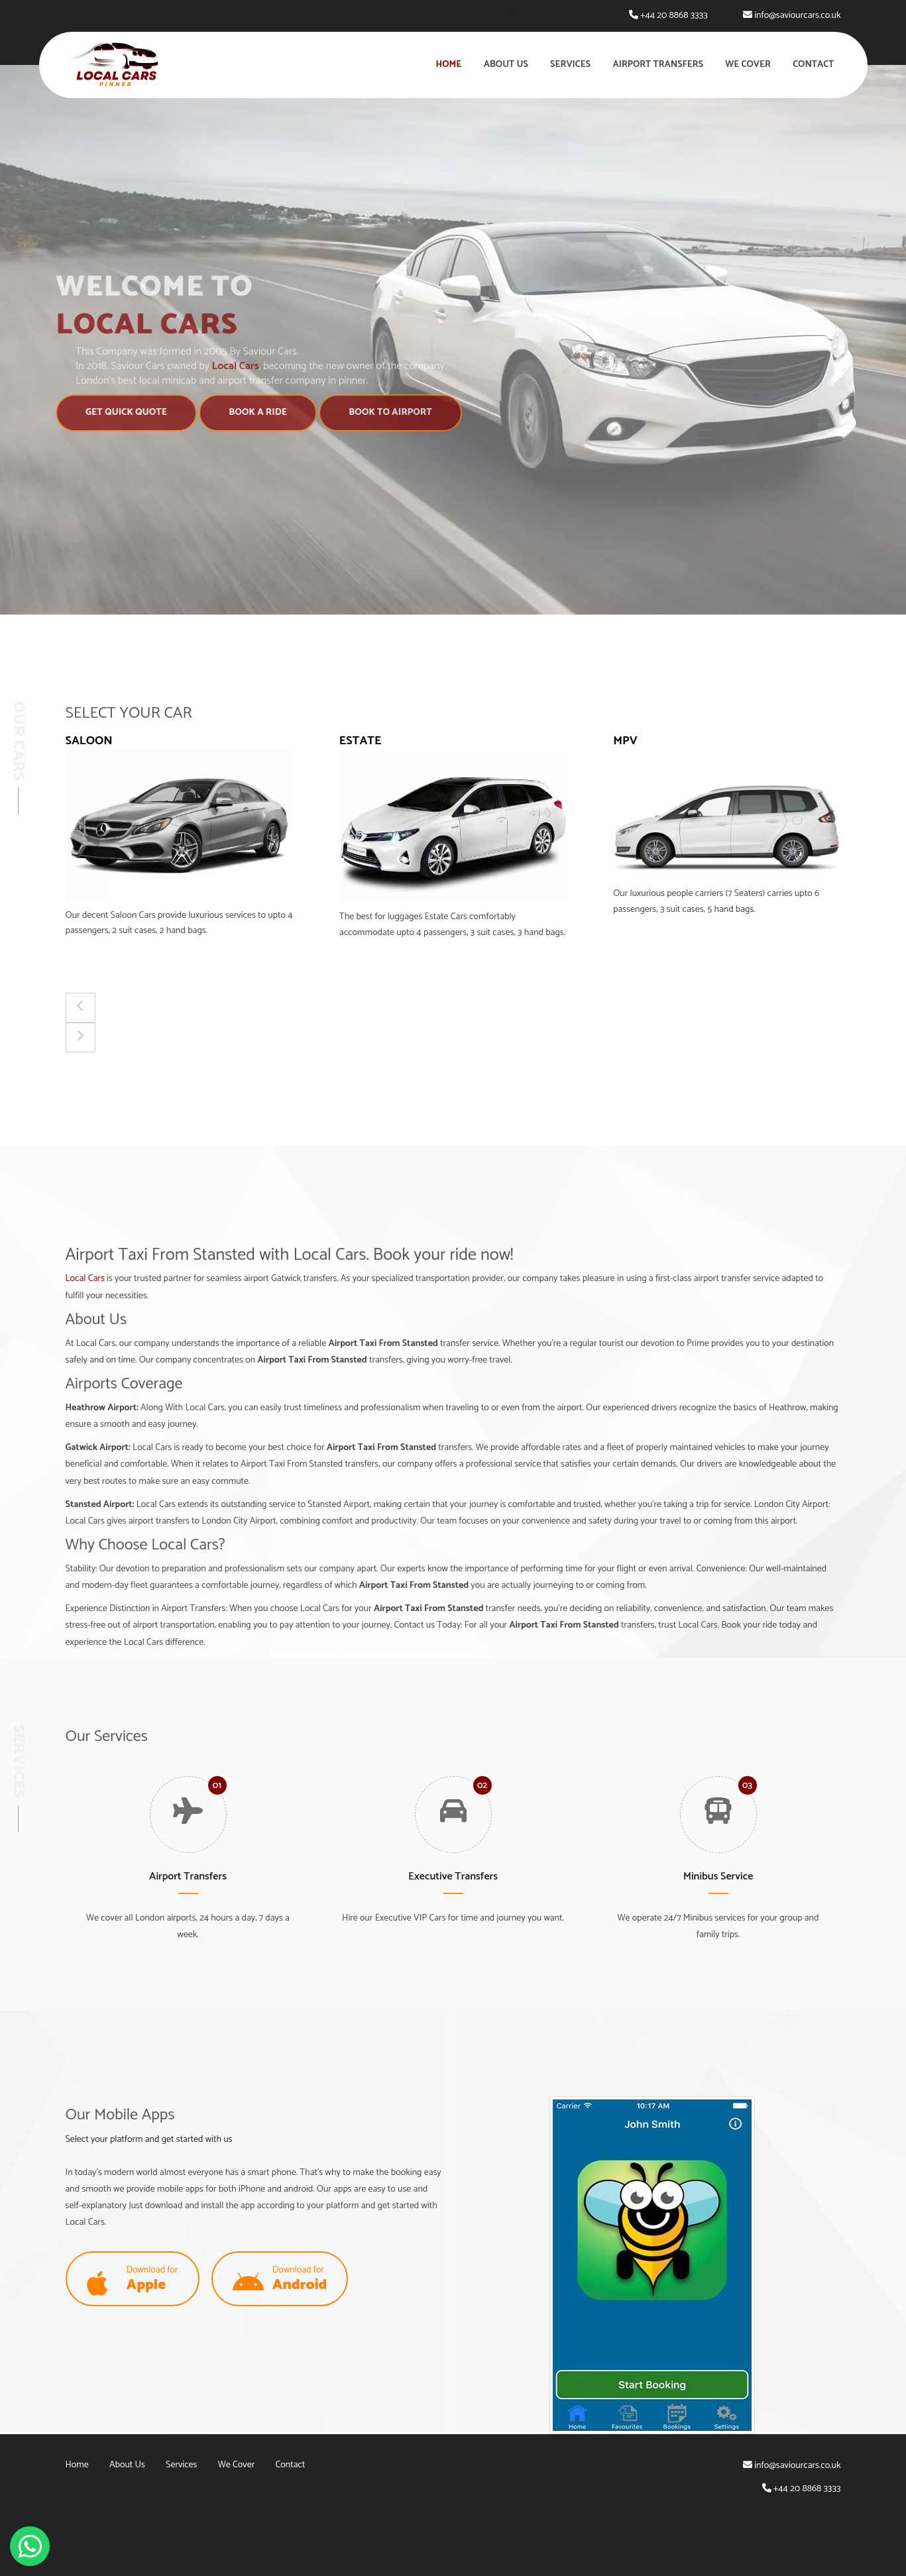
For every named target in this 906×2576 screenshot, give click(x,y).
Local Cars (85, 1278)
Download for (132, 2280)
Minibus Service (718, 1876)
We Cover (748, 64)
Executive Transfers (453, 1876)
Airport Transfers (657, 64)
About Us (506, 64)
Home (449, 64)
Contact (813, 64)
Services (570, 64)
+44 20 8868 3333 (674, 15)
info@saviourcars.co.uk (797, 15)
